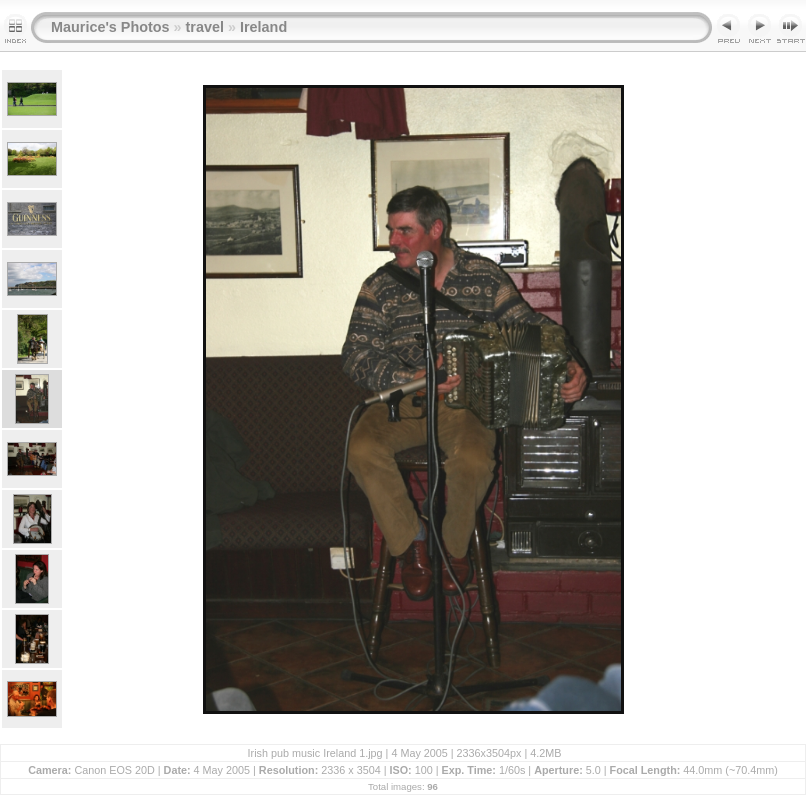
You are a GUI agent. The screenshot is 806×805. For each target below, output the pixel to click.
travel (205, 27)
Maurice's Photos (110, 27)
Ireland (263, 27)
